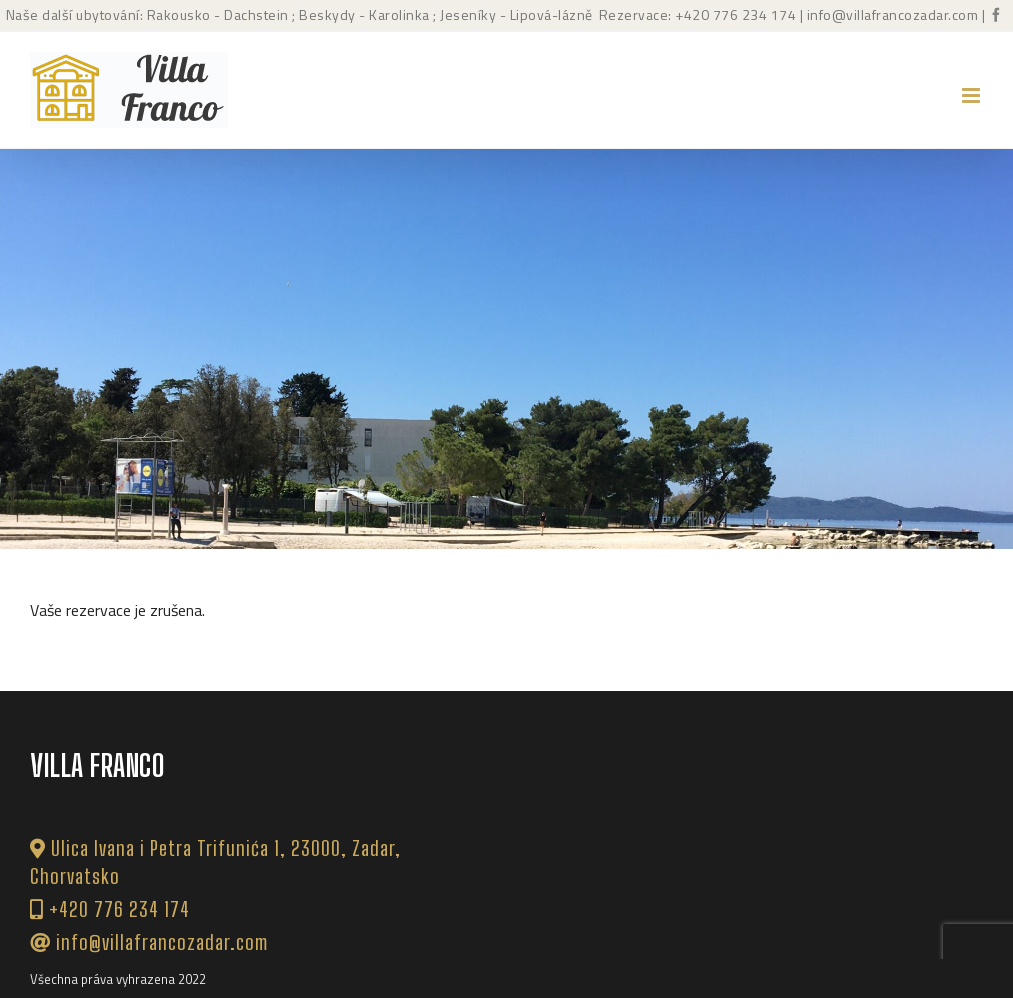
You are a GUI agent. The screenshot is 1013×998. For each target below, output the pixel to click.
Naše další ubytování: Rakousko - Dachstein (147, 14)
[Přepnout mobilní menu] (972, 95)
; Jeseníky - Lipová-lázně (511, 14)
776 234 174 (755, 14)
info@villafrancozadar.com (893, 14)
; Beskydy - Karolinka (359, 14)
